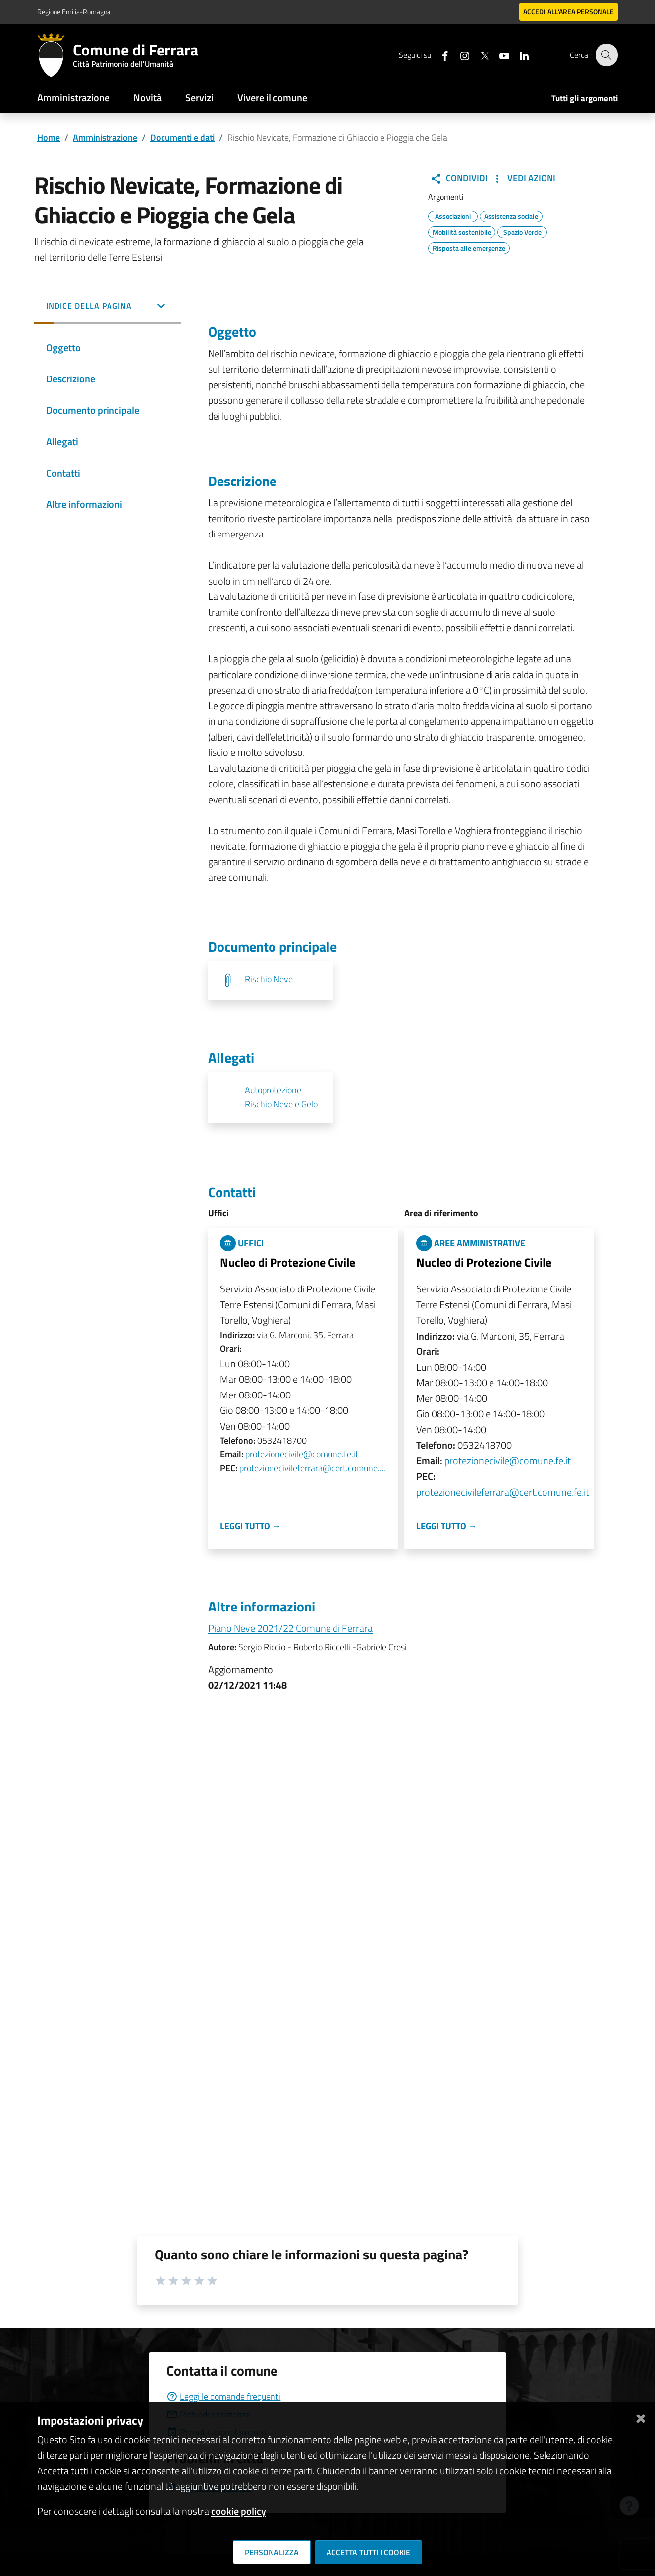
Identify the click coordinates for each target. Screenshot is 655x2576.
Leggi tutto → (250, 1526)
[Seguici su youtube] (498, 54)
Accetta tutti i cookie (368, 2552)
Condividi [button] (459, 178)
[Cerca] (606, 55)
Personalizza (272, 2552)
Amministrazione (73, 97)
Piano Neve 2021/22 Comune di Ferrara (290, 1628)
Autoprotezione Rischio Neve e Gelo (281, 1097)
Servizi (199, 97)
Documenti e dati (182, 137)
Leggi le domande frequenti (223, 2396)
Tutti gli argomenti (584, 98)
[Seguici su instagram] (459, 54)
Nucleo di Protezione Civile (287, 1262)
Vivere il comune (272, 97)
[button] (107, 306)
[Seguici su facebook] (439, 54)
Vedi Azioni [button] (523, 178)
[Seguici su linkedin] (518, 54)
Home (48, 137)
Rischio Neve (269, 979)
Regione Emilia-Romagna (73, 11)
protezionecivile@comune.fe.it (301, 1454)
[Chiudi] (640, 2417)
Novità (147, 97)
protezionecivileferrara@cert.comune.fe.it (312, 1468)
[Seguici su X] (479, 54)
